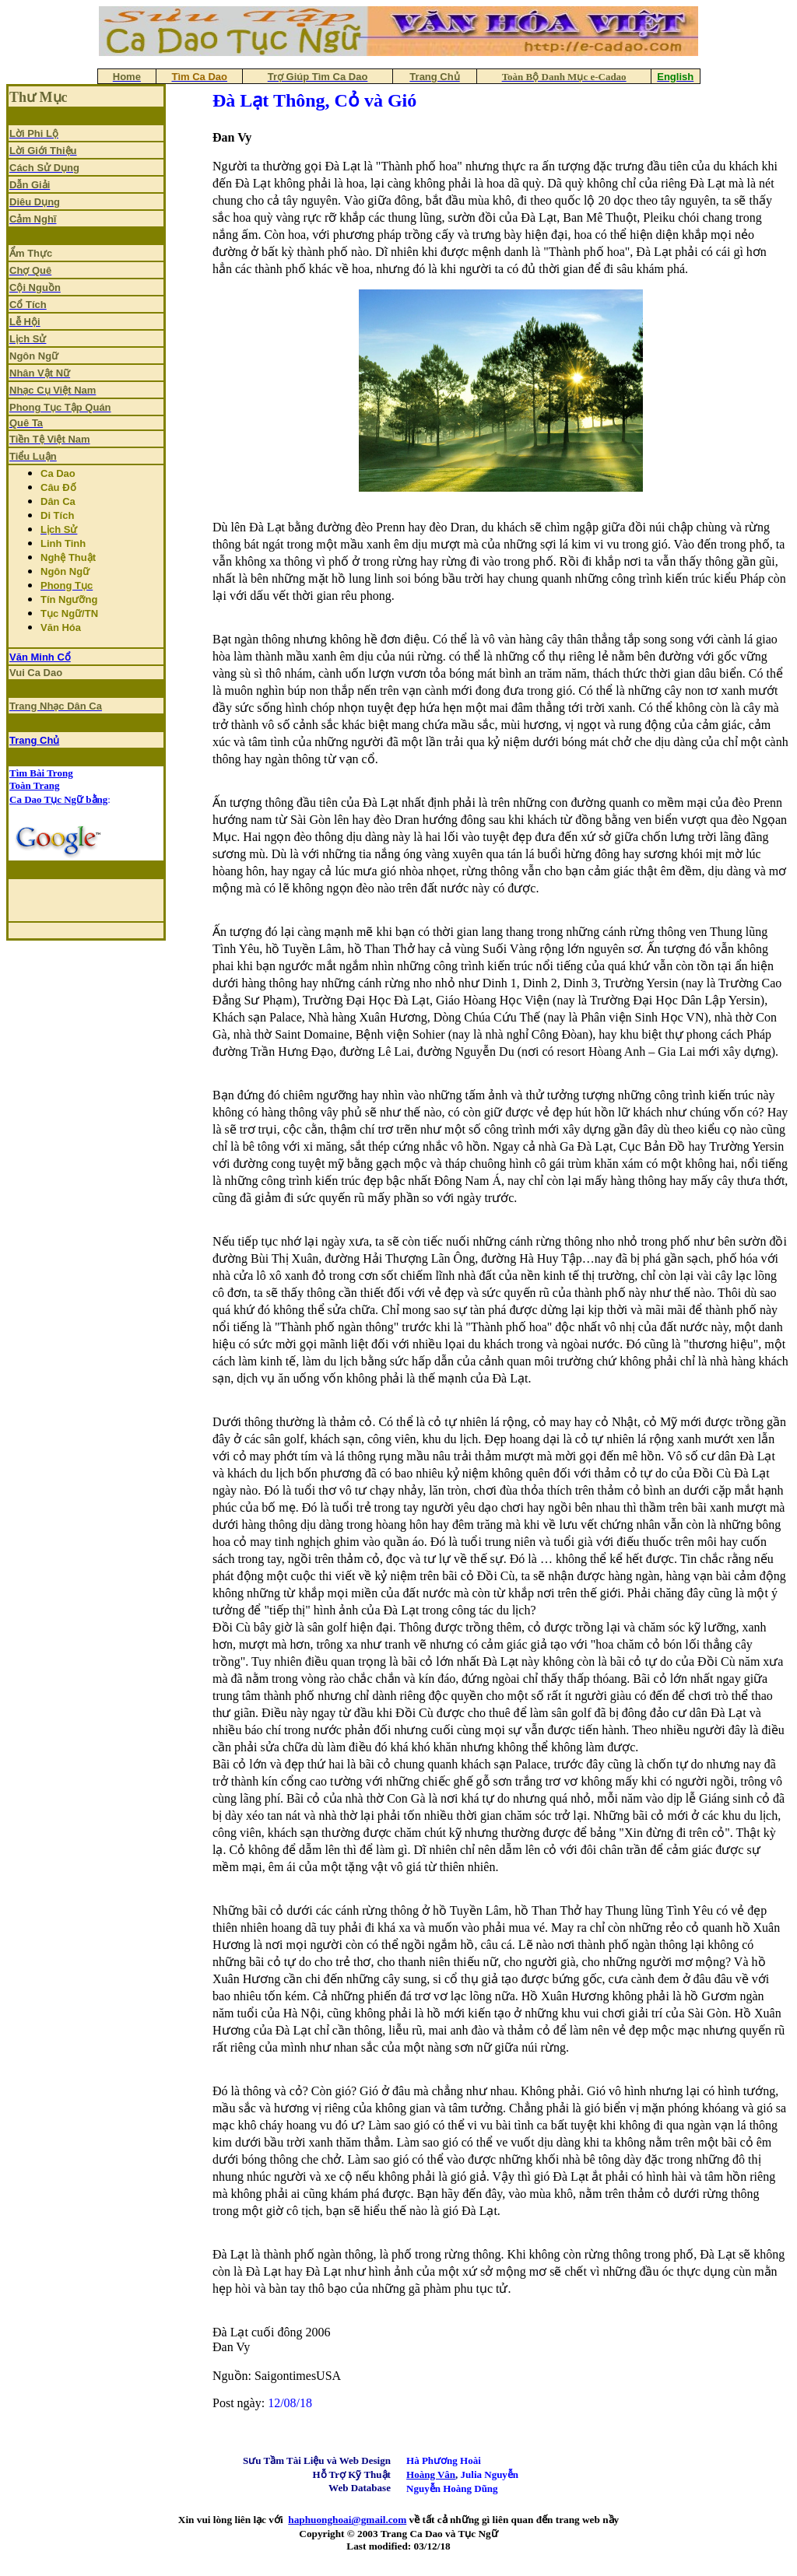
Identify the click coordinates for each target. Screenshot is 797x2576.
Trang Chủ (34, 740)
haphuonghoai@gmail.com (347, 2519)
